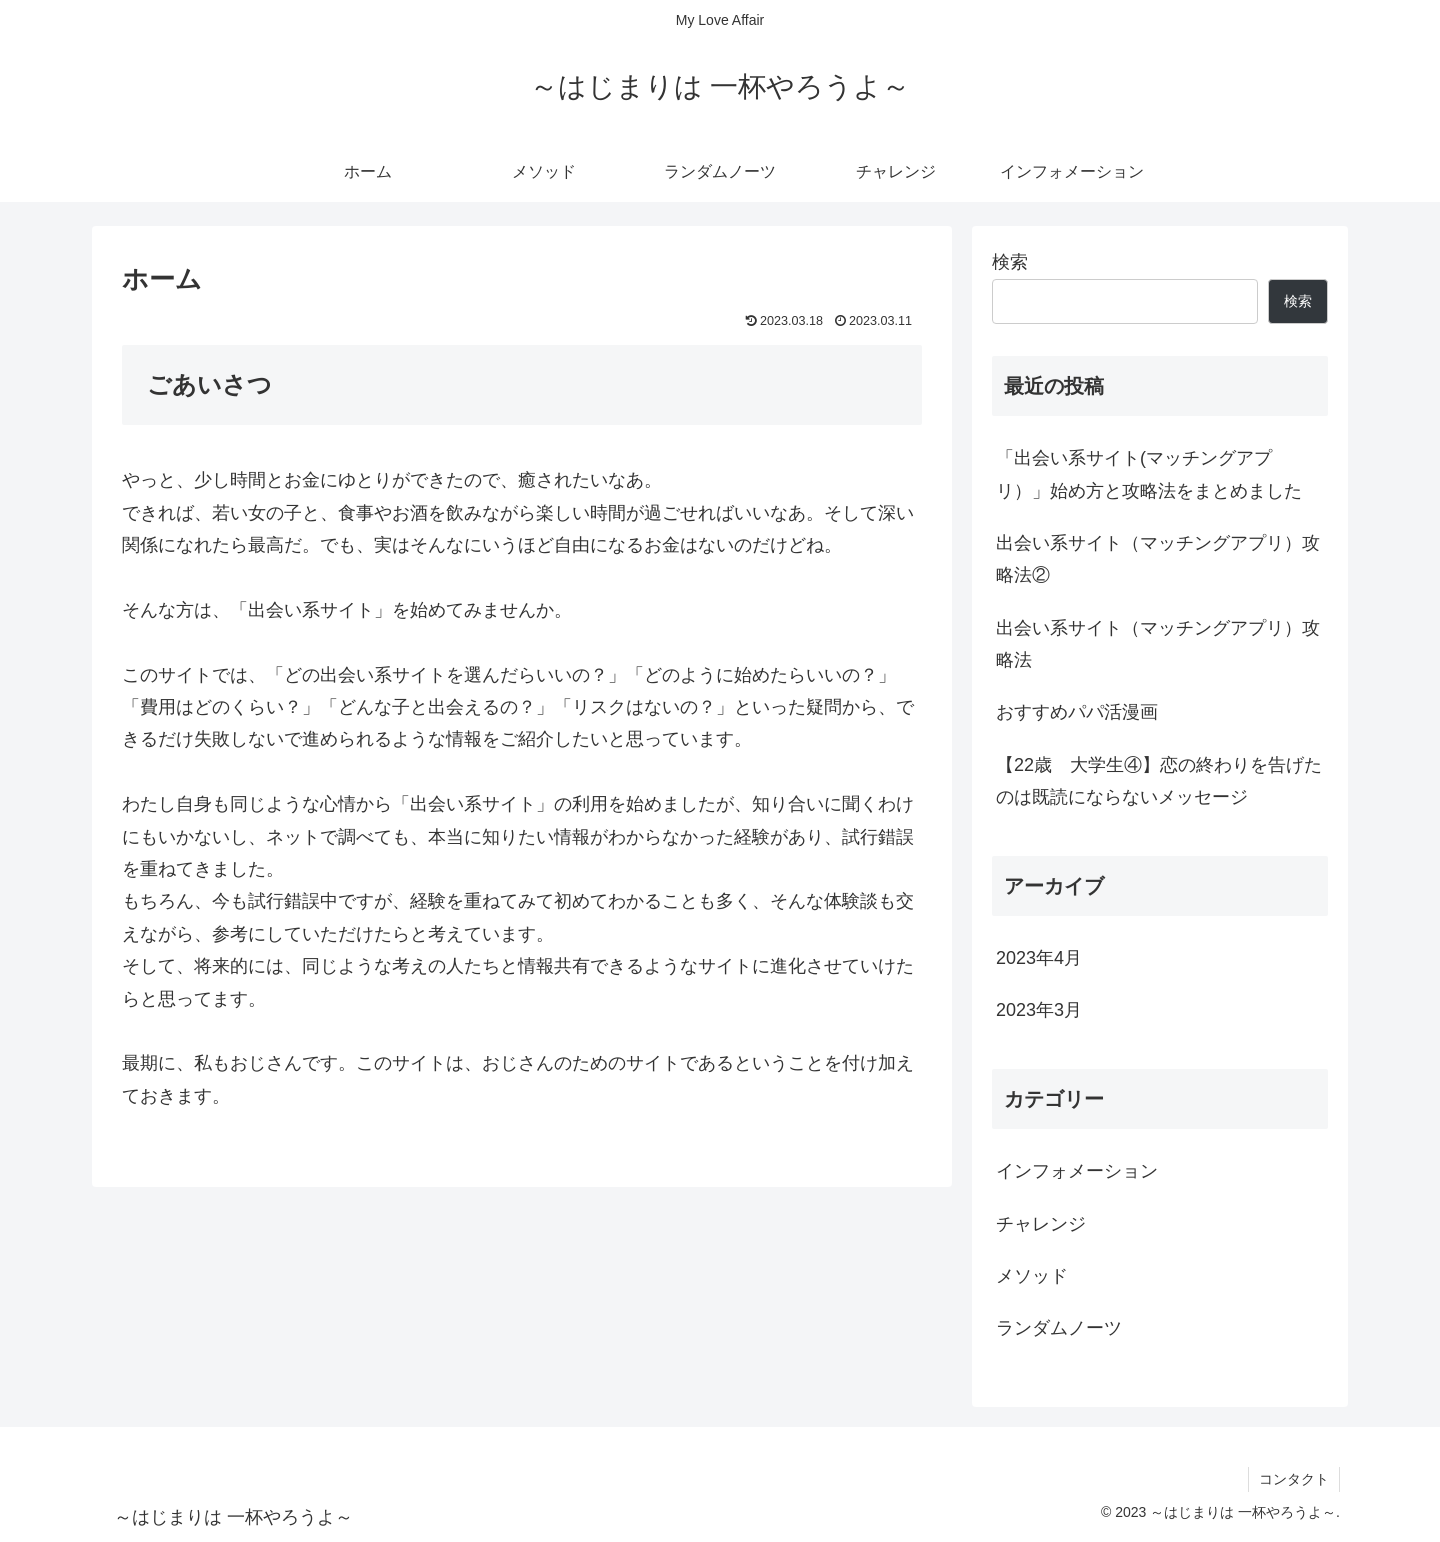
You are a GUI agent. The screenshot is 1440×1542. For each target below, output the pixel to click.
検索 (1010, 262)
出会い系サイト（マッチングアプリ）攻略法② (1158, 559)
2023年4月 (1039, 958)
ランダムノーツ (1059, 1328)
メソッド (1032, 1276)
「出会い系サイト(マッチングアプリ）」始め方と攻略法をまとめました (1149, 474)
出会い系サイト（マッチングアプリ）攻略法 (1158, 644)
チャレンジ (1041, 1224)
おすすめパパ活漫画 (1077, 712)
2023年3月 (1039, 1010)
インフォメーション (1077, 1171)
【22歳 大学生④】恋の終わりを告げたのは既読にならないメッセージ (1159, 781)
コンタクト (1294, 1479)
